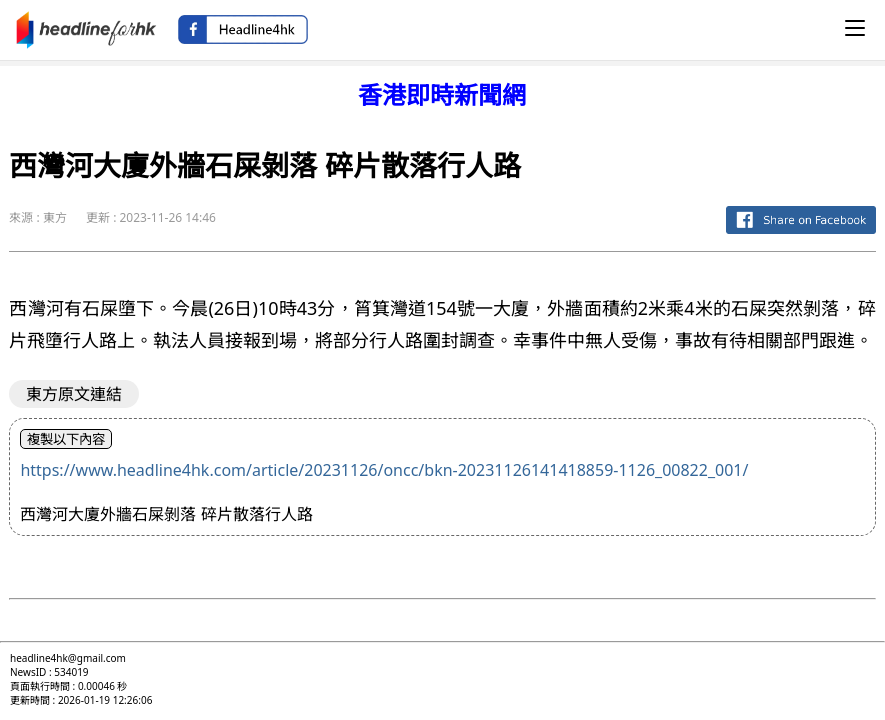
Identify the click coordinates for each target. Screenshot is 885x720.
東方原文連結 (74, 394)
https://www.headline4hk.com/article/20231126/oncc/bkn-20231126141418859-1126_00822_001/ (384, 470)
